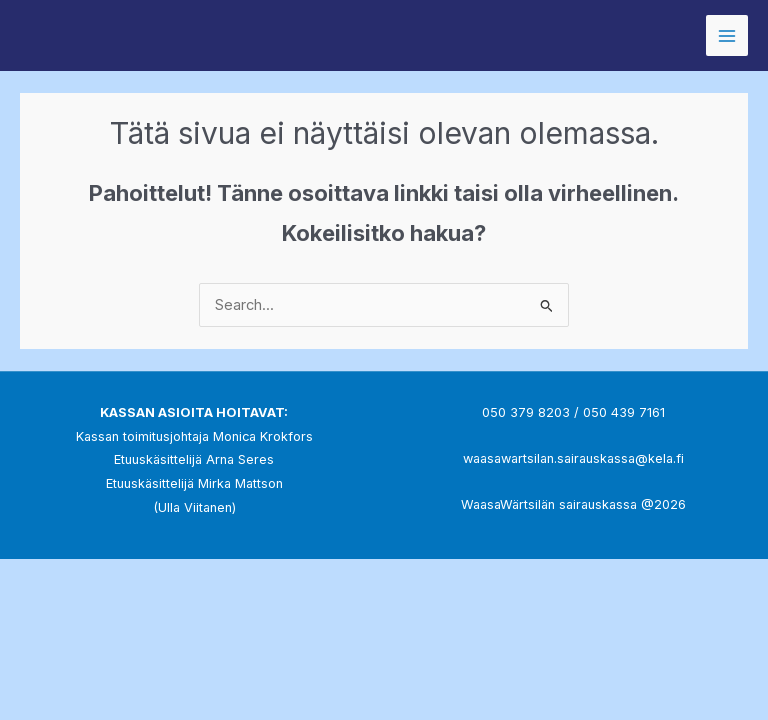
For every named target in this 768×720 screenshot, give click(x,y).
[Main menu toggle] (727, 36)
